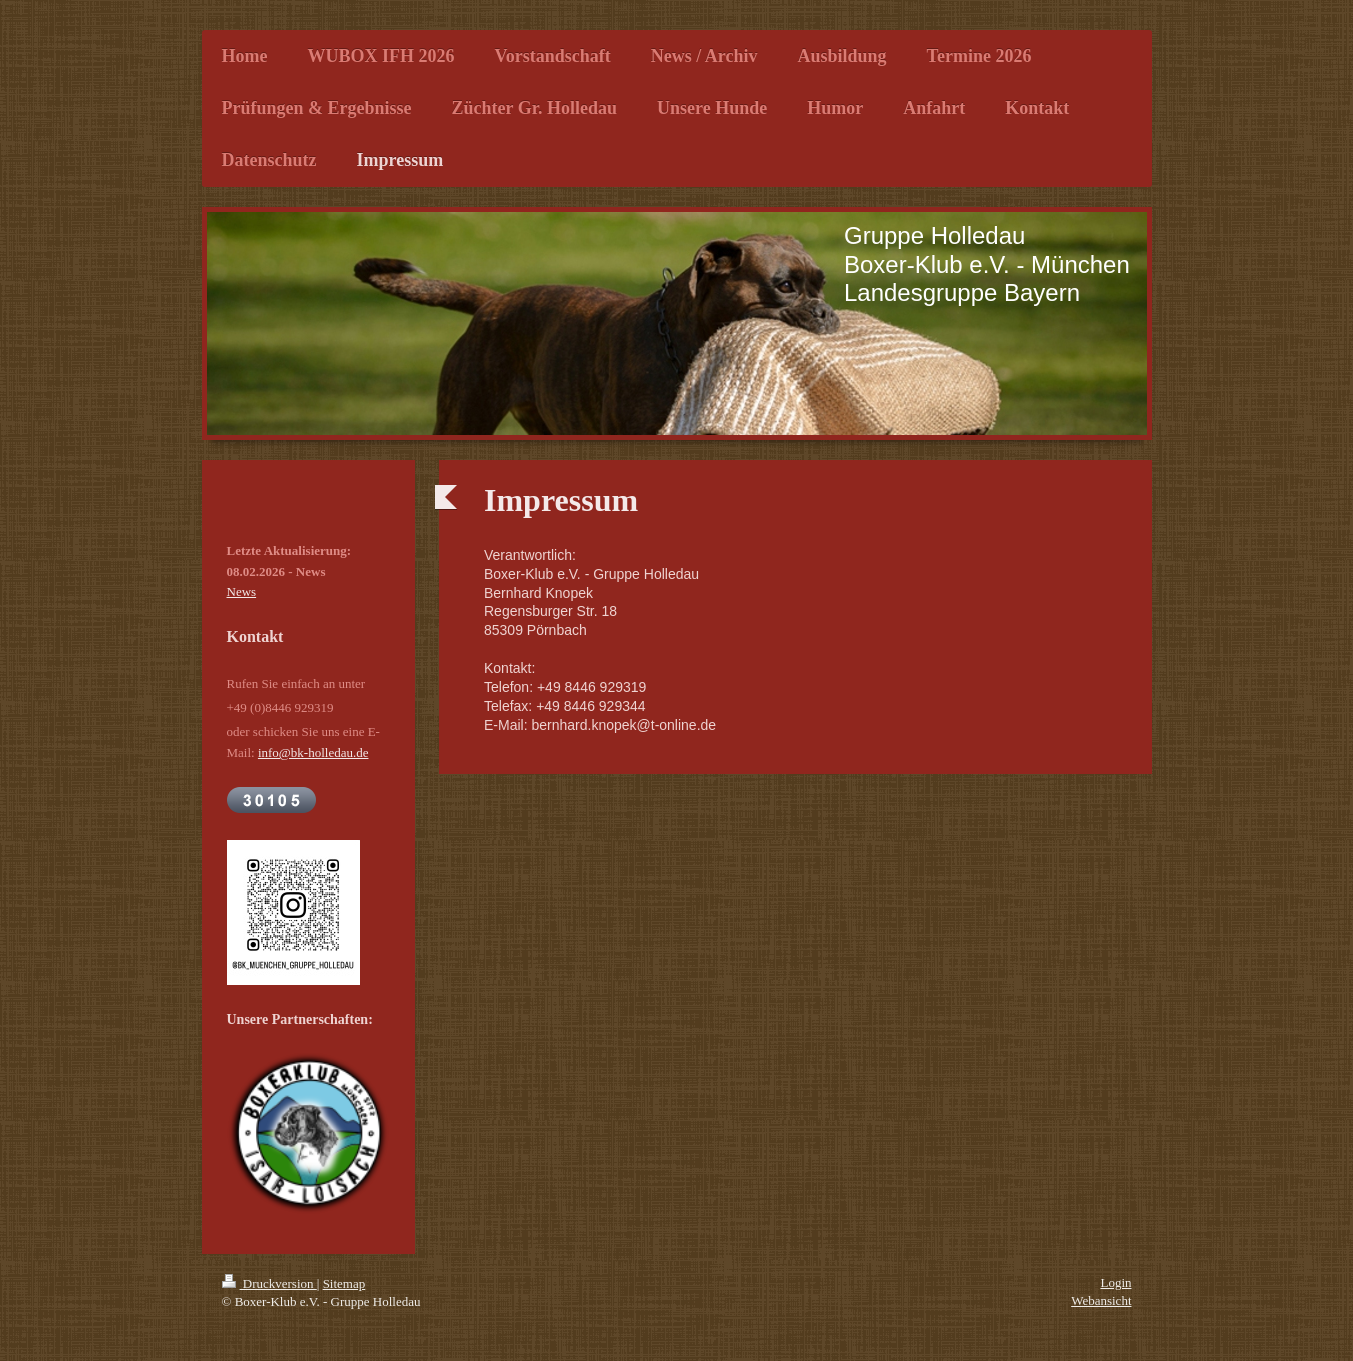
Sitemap (344, 1283)
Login (1115, 1282)
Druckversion (269, 1283)
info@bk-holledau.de (313, 752)
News (242, 591)
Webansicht (1101, 1300)
